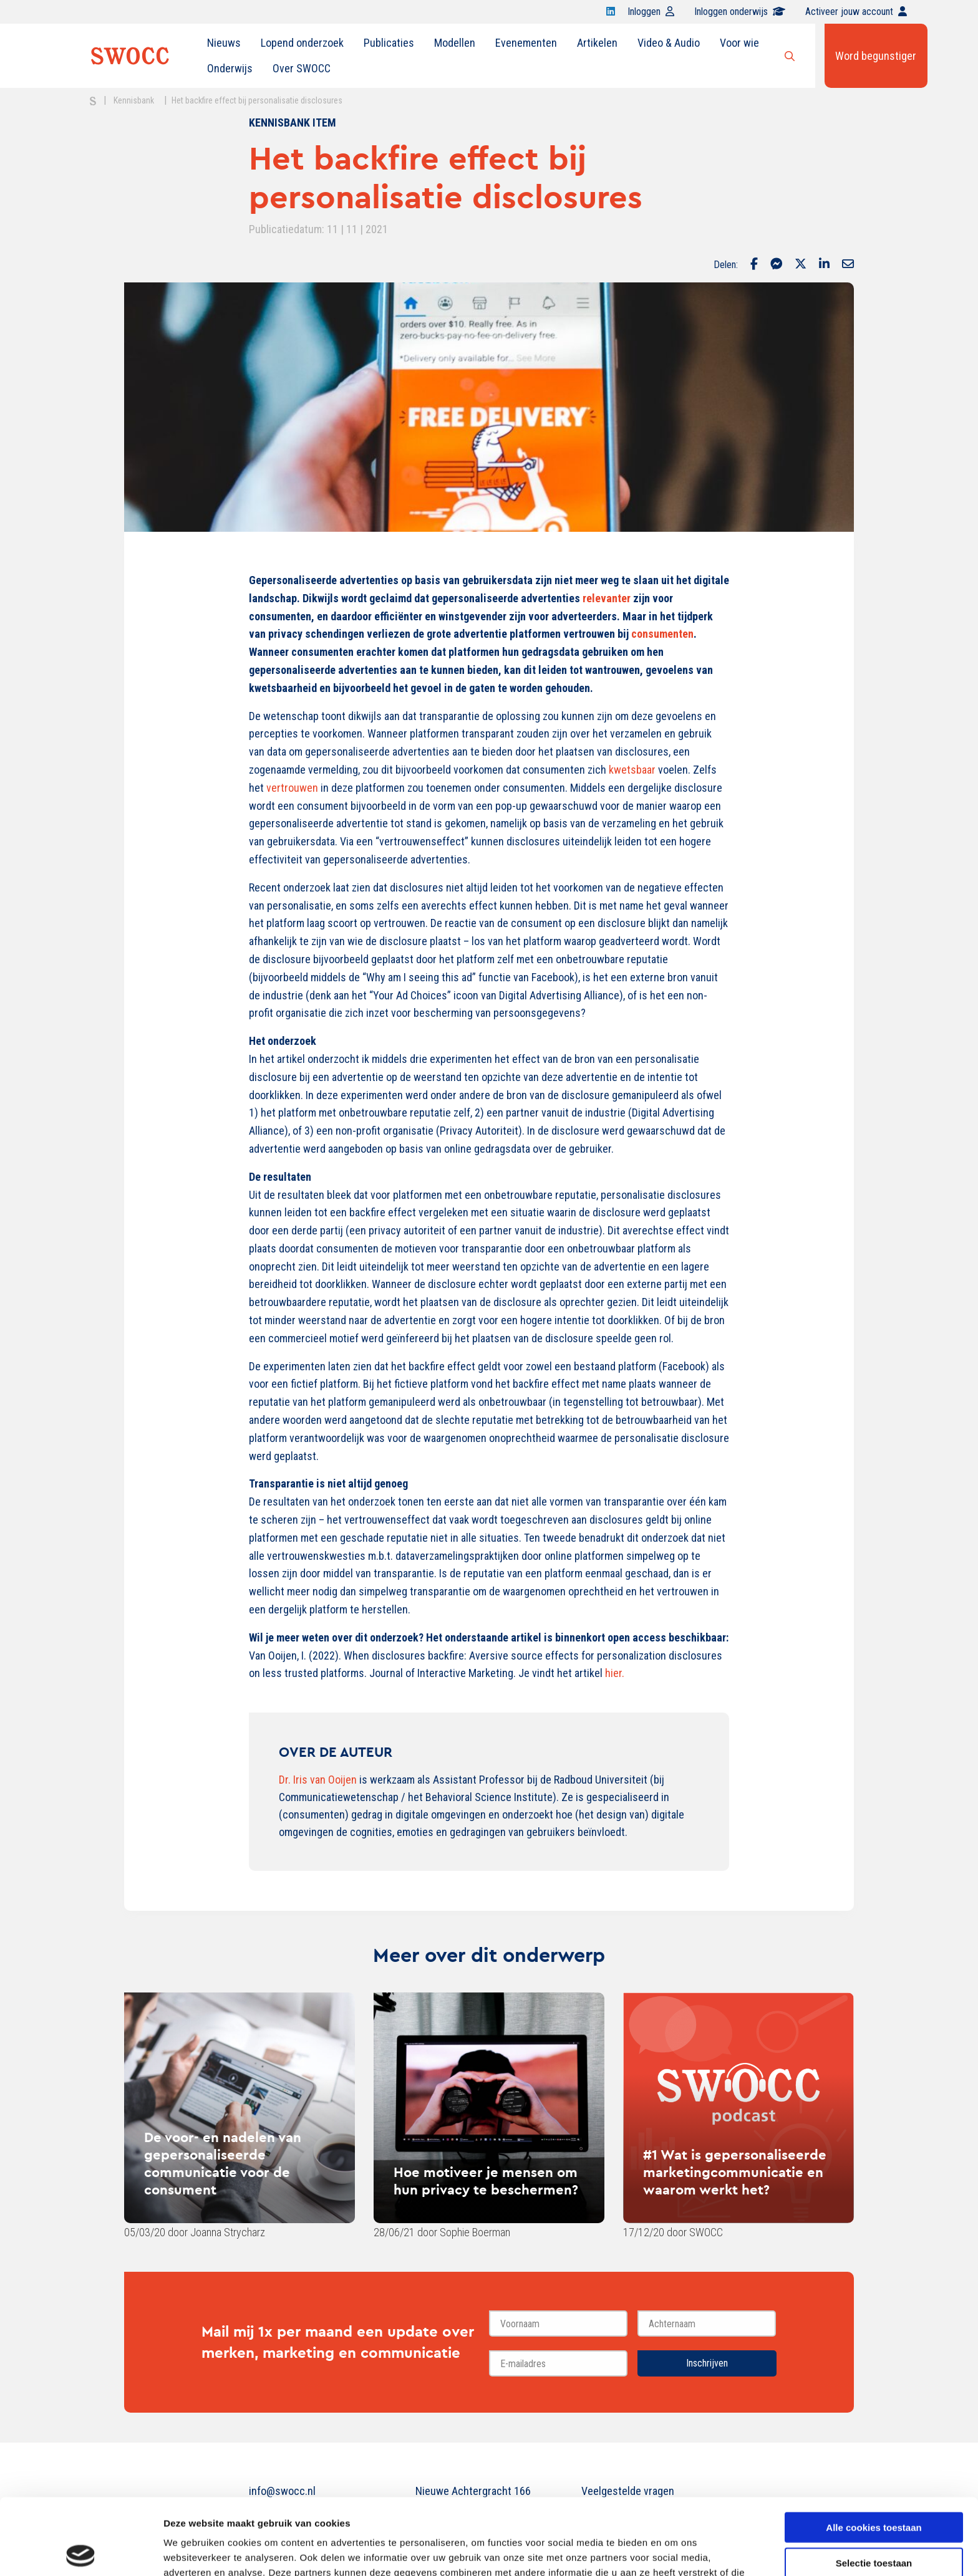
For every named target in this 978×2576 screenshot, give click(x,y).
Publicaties (389, 42)
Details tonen (674, 2551)
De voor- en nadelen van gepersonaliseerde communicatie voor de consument (222, 2163)
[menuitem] (224, 43)
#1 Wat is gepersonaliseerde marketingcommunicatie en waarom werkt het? (734, 2172)
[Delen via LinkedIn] (824, 264)
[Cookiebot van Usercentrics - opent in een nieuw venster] (80, 2551)
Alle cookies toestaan (873, 2451)
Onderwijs (230, 68)
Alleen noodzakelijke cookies (874, 2521)
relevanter (607, 598)
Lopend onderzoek (302, 42)
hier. (614, 1673)
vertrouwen (292, 787)
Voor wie (739, 42)
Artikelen (597, 42)
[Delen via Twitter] (800, 264)
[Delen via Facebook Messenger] (776, 264)
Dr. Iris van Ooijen (318, 1779)
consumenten (662, 633)
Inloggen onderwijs (739, 11)
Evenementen (526, 42)
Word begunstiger (875, 55)
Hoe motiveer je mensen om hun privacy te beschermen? (486, 2180)
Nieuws (224, 42)
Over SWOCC (302, 68)
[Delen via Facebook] (754, 264)
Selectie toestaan (874, 2486)
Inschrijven (707, 2363)
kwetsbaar (632, 769)
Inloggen (650, 11)
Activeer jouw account (856, 11)
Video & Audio (668, 42)
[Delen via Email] (848, 264)
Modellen (454, 42)
